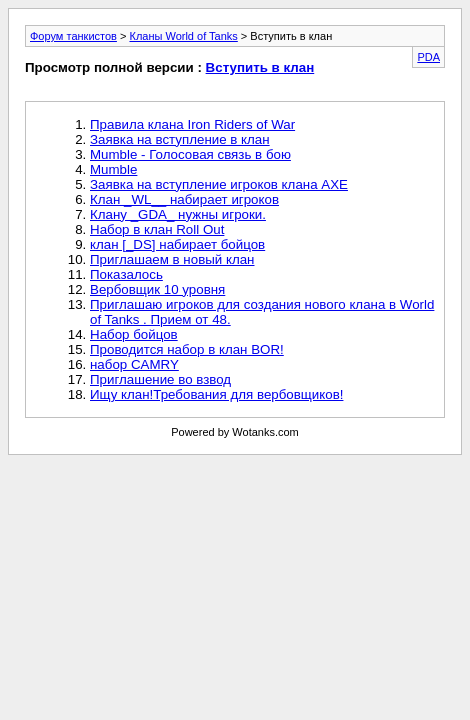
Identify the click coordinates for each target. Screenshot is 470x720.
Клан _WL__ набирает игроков (184, 199)
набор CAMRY (134, 364)
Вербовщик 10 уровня (157, 289)
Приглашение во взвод (160, 379)
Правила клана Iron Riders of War (192, 124)
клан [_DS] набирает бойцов (177, 244)
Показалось (126, 274)
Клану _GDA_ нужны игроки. (178, 214)
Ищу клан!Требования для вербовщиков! (216, 394)
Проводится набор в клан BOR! (187, 349)
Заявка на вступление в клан (180, 139)
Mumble (113, 169)
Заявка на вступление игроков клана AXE (219, 184)
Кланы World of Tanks (183, 36)
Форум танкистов (73, 36)
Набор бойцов (134, 334)
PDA (428, 57)
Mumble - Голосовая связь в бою (190, 154)
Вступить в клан (260, 67)
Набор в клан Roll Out (157, 229)
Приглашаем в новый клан (172, 259)
